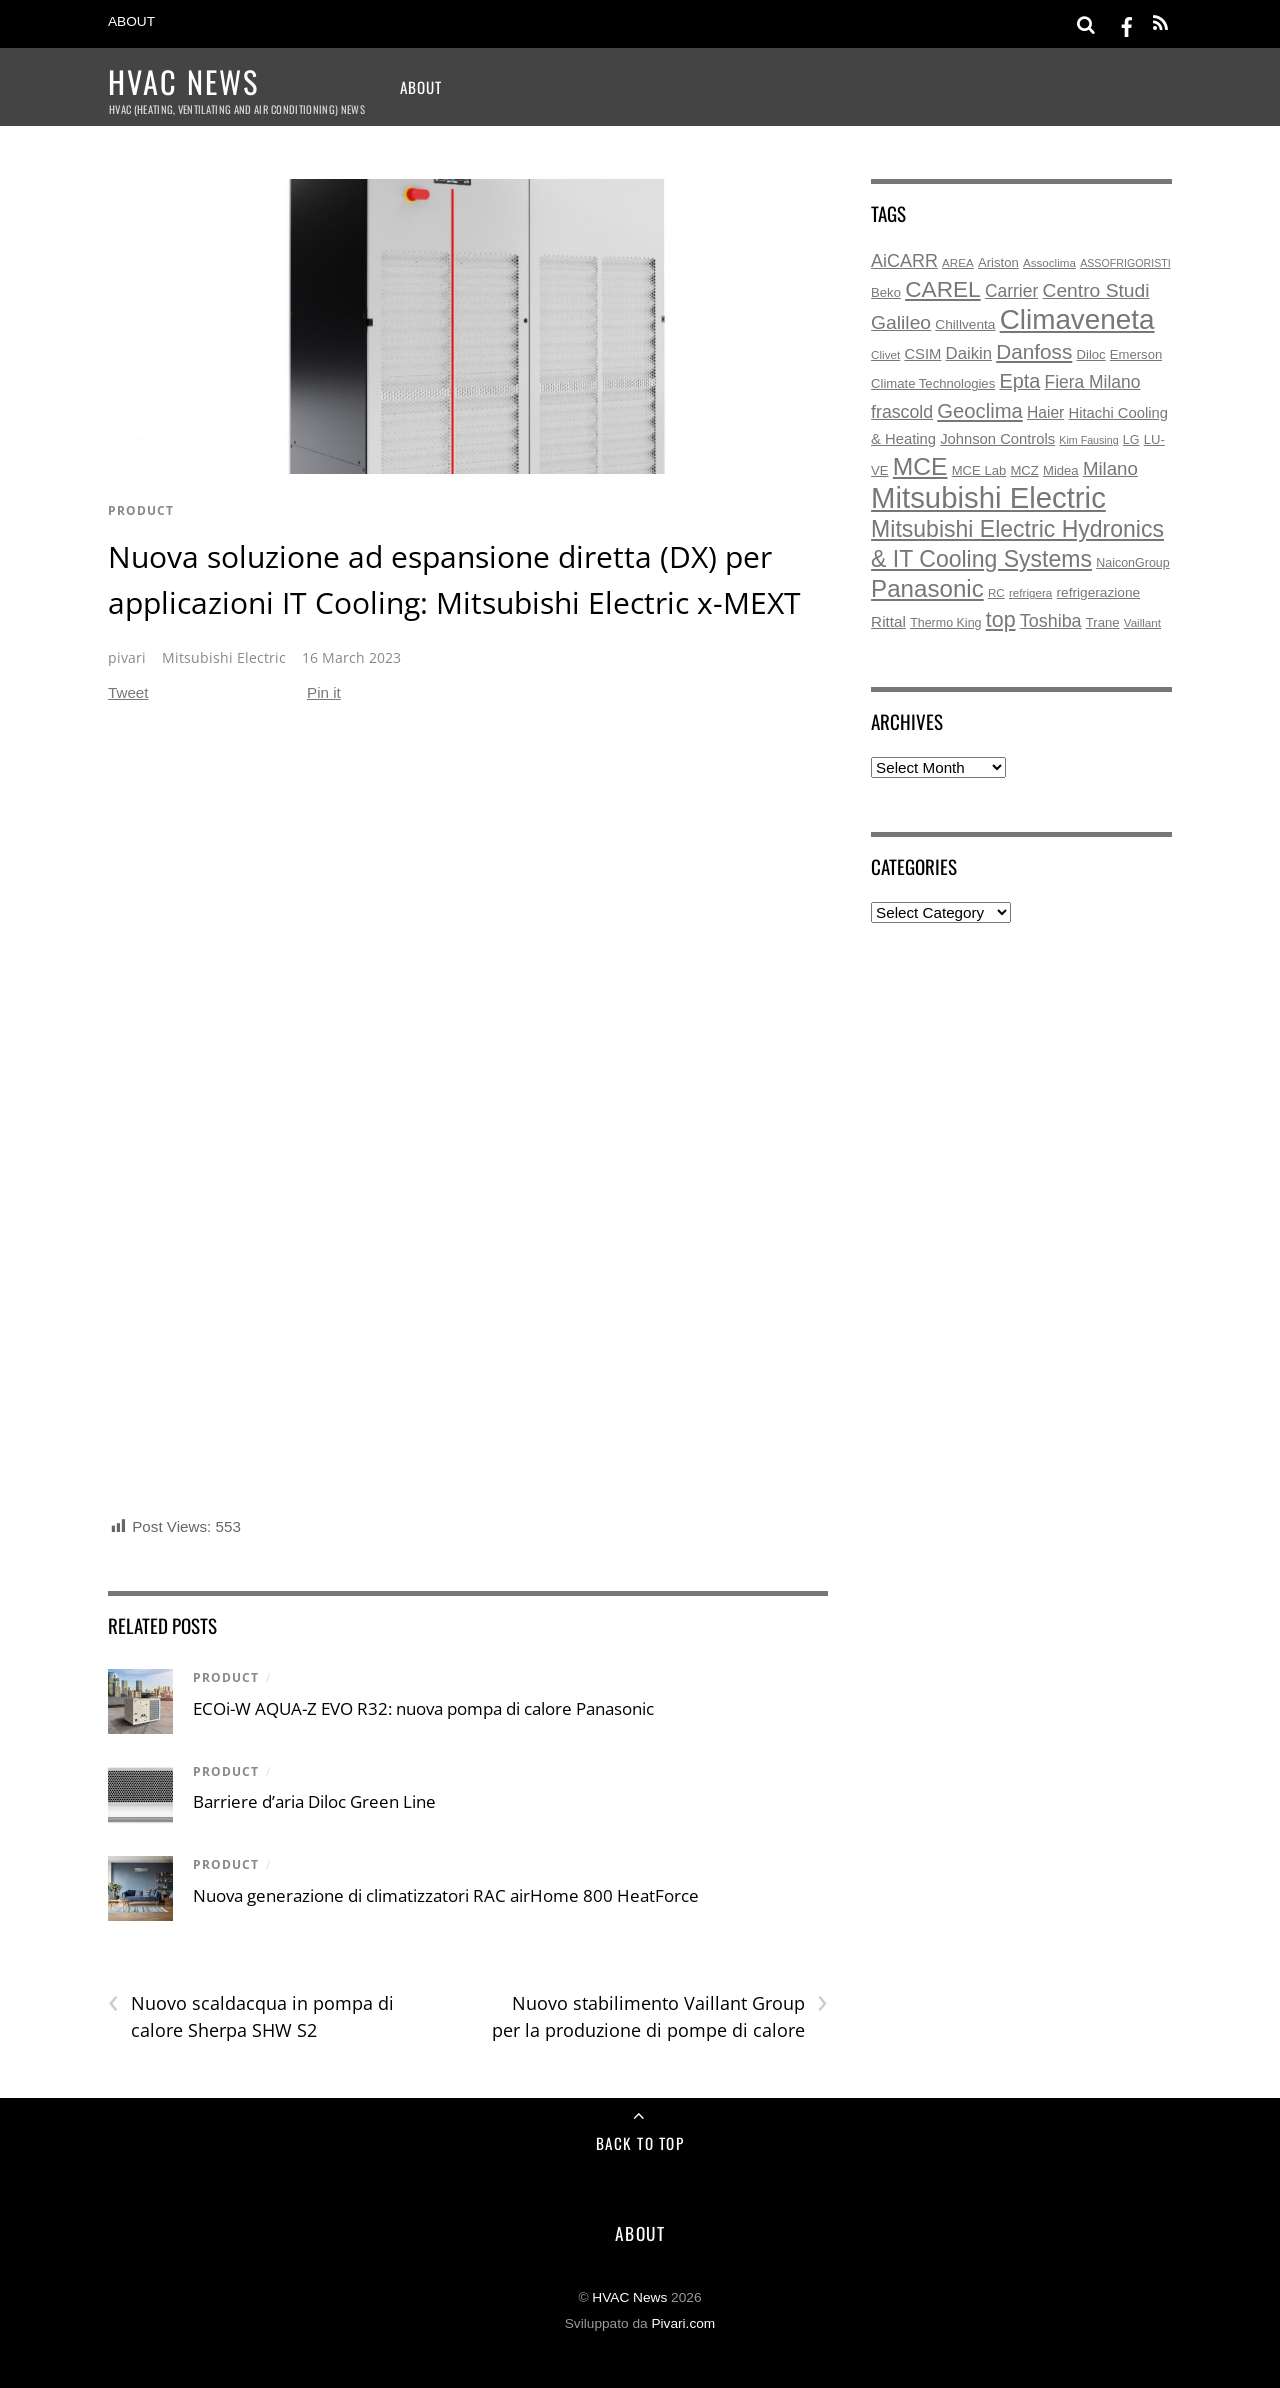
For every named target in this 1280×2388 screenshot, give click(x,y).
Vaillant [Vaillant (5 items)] (1142, 622)
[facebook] (1127, 23)
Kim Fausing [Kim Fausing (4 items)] (1088, 440)
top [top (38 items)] (1001, 620)
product (141, 510)
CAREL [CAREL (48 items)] (943, 289)
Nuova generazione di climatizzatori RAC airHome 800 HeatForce (446, 1895)
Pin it (324, 692)
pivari (127, 657)
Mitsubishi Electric (224, 657)
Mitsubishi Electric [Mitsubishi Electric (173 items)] (988, 497)
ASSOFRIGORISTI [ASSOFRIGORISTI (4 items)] (1125, 263)
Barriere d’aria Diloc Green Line (314, 1801)
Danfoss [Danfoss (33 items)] (1034, 351)
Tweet (128, 692)
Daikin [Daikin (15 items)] (969, 353)
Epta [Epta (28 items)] (1019, 381)
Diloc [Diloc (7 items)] (1091, 354)
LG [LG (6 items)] (1131, 440)
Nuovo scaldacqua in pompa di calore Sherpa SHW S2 (251, 2016)
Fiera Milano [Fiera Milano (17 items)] (1093, 382)
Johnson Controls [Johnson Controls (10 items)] (997, 439)
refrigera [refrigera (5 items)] (1030, 592)
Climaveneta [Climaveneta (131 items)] (1077, 319)
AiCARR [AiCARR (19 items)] (904, 261)
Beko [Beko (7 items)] (886, 292)
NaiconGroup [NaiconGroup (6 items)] (1132, 563)
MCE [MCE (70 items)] (920, 466)
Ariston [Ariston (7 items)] (998, 262)
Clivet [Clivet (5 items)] (885, 354)
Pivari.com (683, 2323)
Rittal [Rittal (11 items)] (888, 621)
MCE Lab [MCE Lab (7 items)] (979, 470)
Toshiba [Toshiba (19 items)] (1051, 621)
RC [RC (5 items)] (996, 592)
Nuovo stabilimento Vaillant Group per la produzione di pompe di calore (660, 2016)
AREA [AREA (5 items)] (958, 262)
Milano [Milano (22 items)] (1110, 468)
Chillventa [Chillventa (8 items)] (965, 324)
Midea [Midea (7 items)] (1061, 470)
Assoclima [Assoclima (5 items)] (1049, 262)
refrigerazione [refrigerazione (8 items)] (1099, 592)
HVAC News (629, 2297)
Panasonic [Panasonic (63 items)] (927, 588)
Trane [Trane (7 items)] (1103, 622)
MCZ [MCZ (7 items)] (1024, 470)
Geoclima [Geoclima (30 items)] (979, 411)
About (131, 21)
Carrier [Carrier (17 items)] (1011, 291)
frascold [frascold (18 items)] (902, 412)
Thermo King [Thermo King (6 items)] (945, 623)
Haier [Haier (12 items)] (1045, 412)
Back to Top (640, 2143)
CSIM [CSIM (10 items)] (922, 354)
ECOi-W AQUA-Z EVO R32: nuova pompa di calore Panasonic (423, 1708)
